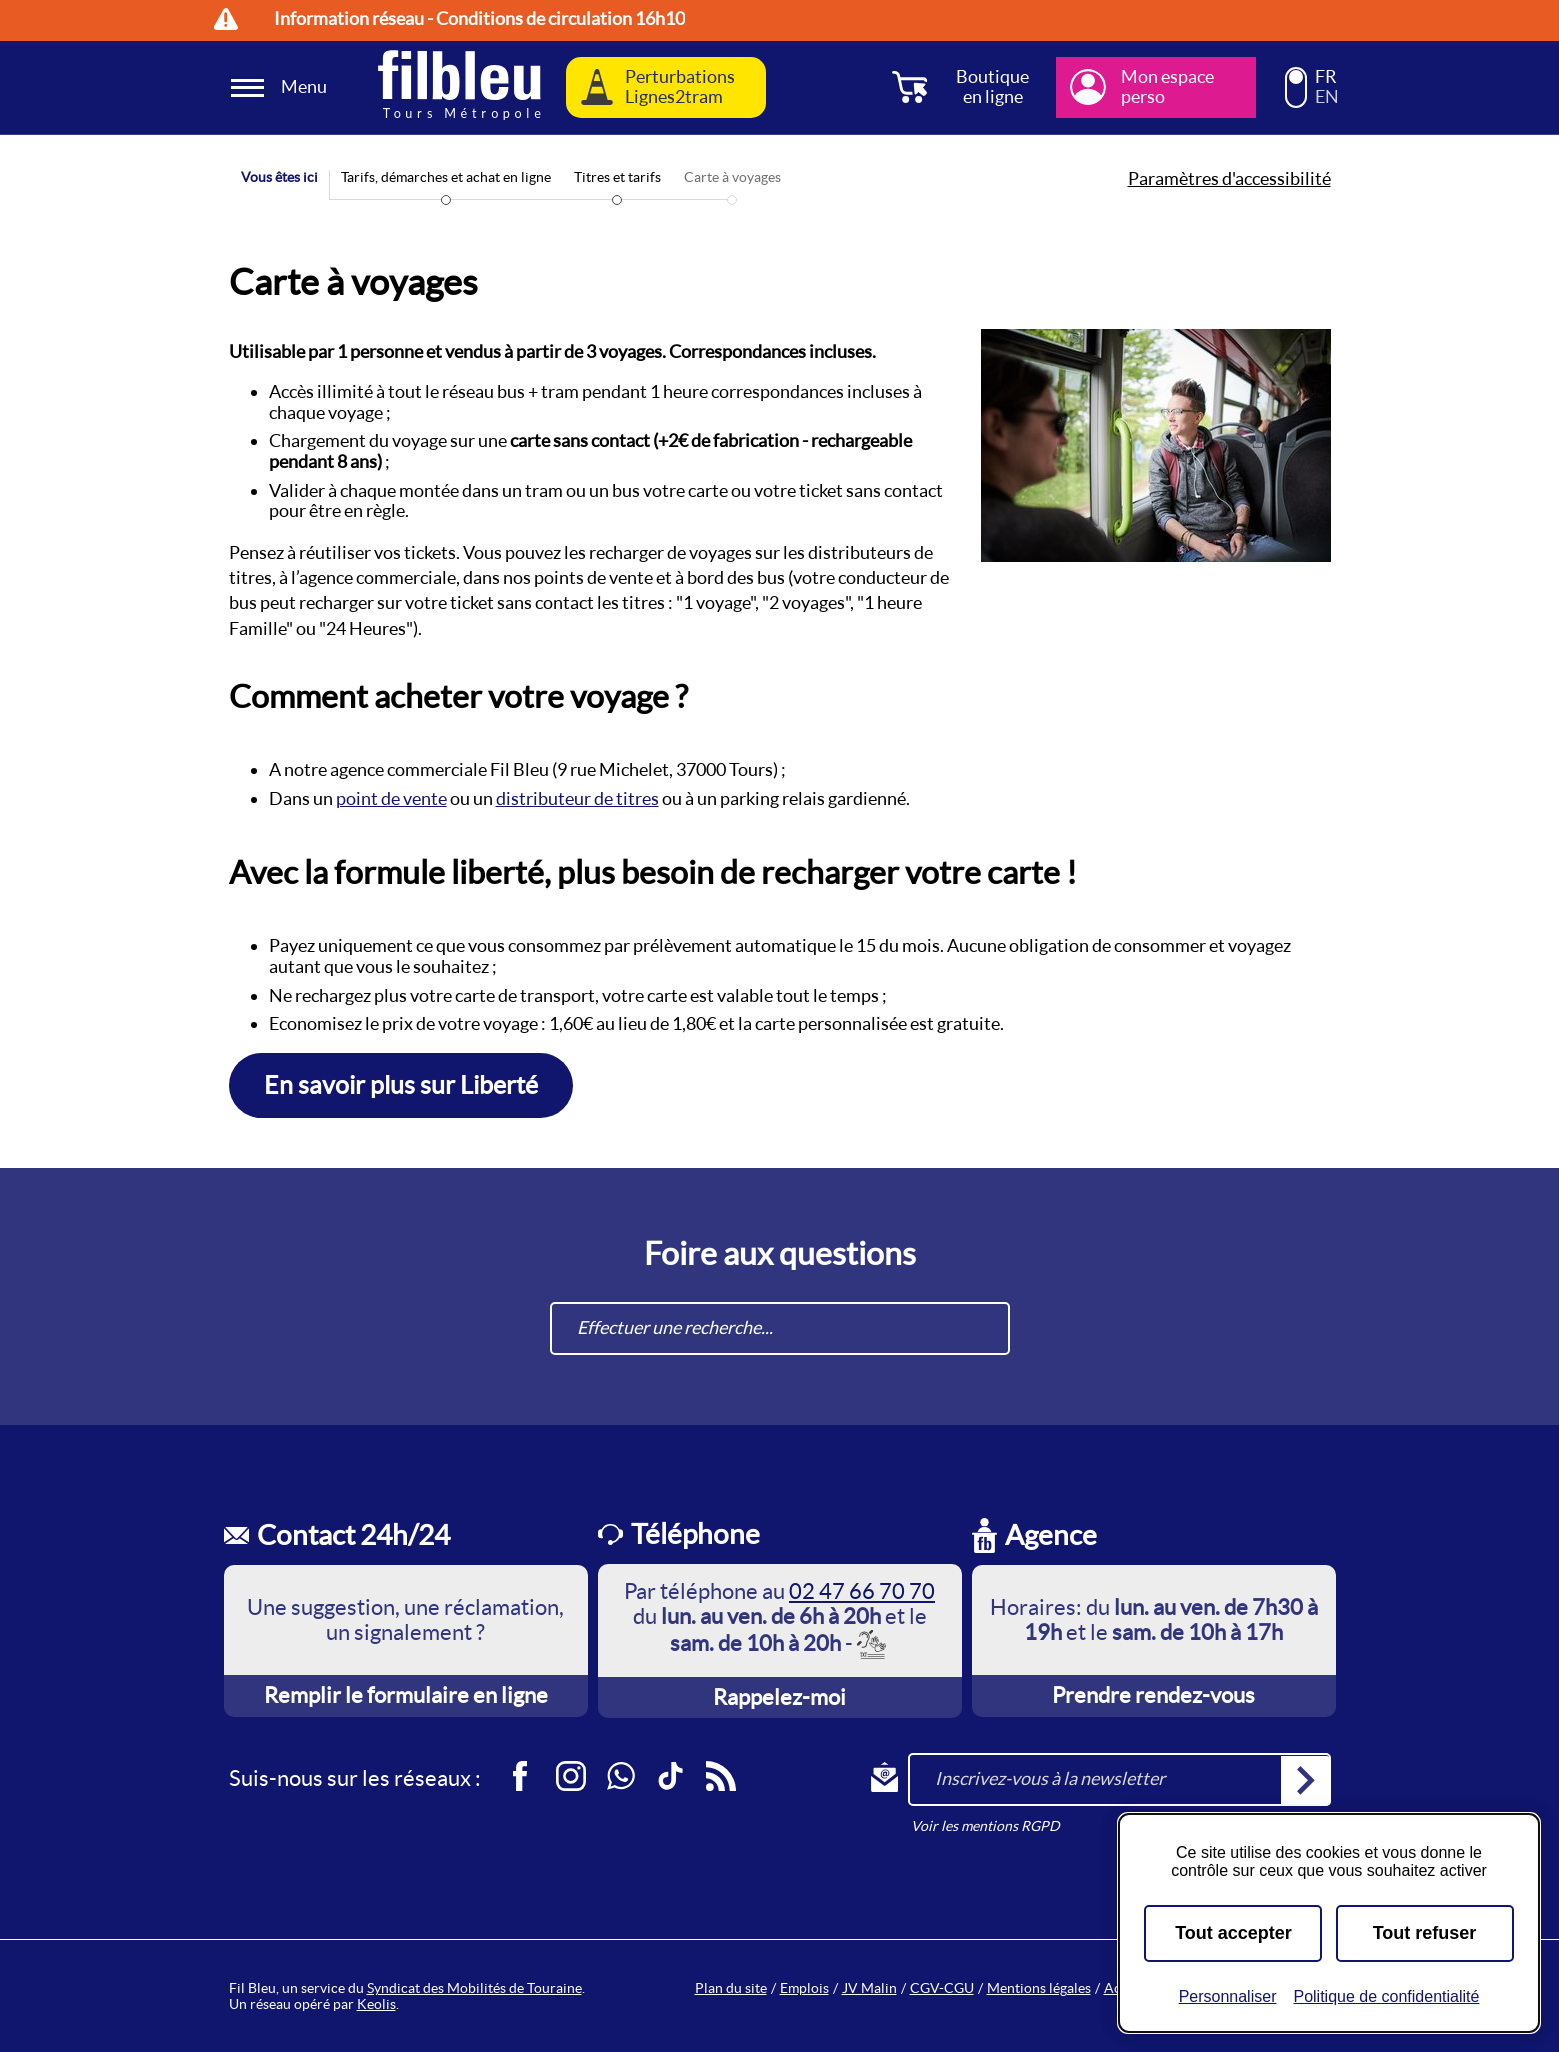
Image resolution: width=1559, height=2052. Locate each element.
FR (1326, 77)
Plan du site (731, 1988)
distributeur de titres (577, 798)
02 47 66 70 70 (862, 1591)
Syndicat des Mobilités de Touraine (474, 1988)
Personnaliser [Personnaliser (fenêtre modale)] (1228, 1996)
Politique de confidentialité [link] (1386, 1996)
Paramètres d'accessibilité (1229, 179)
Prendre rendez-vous (1153, 1695)
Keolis (376, 2004)
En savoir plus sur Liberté (401, 1085)
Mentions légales (1039, 1988)
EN (1327, 97)
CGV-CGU (942, 1988)
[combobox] (780, 1328)
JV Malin (869, 1988)
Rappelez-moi (779, 1697)
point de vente (391, 798)
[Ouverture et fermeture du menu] (282, 87)
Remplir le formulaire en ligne (406, 1695)
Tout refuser (1425, 1933)
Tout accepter (1233, 1933)
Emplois (804, 1988)
